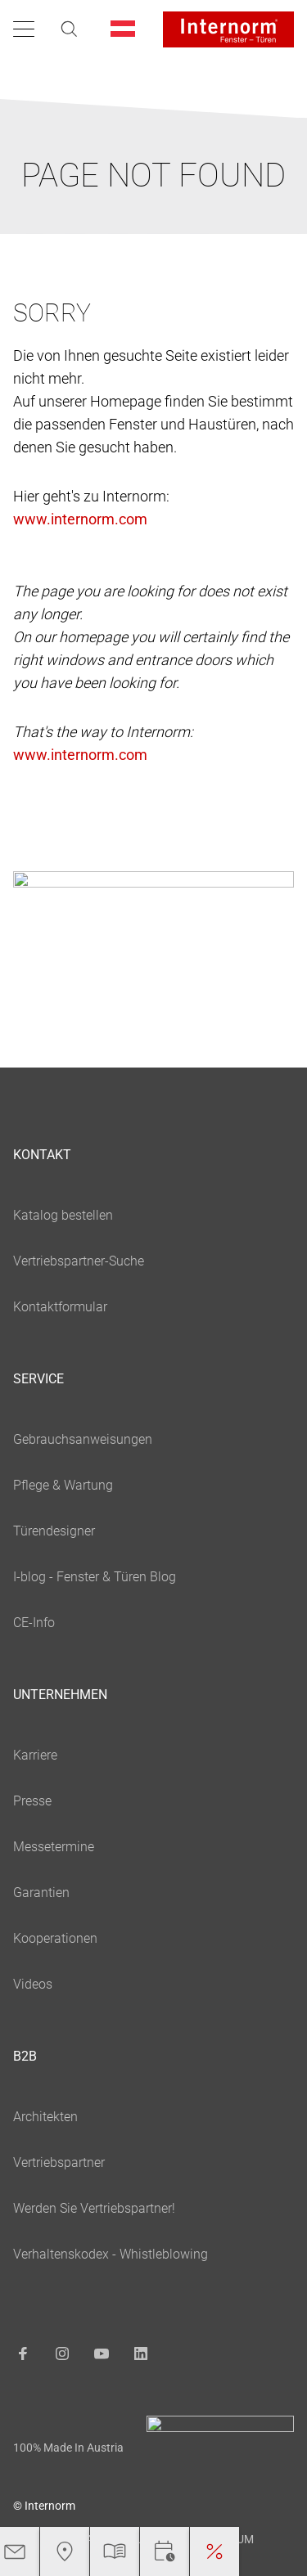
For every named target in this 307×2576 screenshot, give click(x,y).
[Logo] (228, 29)
